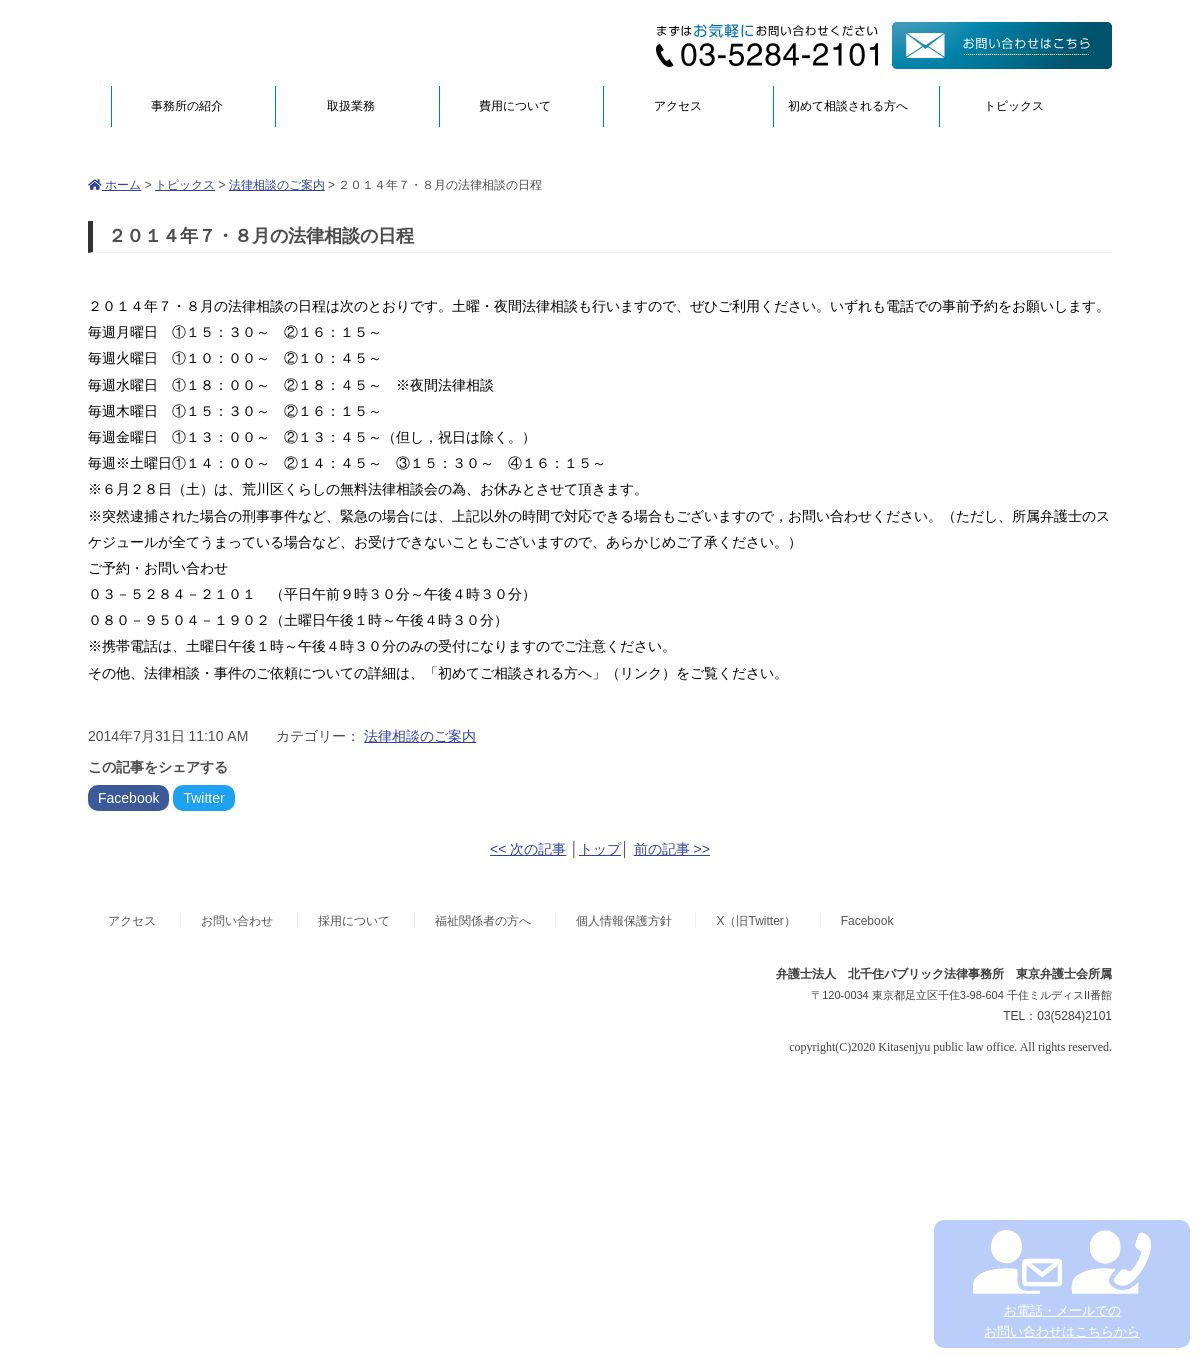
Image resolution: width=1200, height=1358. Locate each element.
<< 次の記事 (528, 849)
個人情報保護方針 (624, 921)
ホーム (114, 185)
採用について (354, 921)
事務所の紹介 (187, 106)
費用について (515, 106)
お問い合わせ (237, 921)
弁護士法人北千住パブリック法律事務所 (282, 42)
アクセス (678, 106)
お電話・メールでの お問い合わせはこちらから (1061, 1284)
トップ (600, 849)
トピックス (1014, 106)
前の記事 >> (672, 849)
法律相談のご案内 (277, 185)
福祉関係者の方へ (483, 921)
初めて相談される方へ (848, 106)
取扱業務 (351, 106)
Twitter (203, 798)
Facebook (128, 798)
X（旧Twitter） (755, 921)
